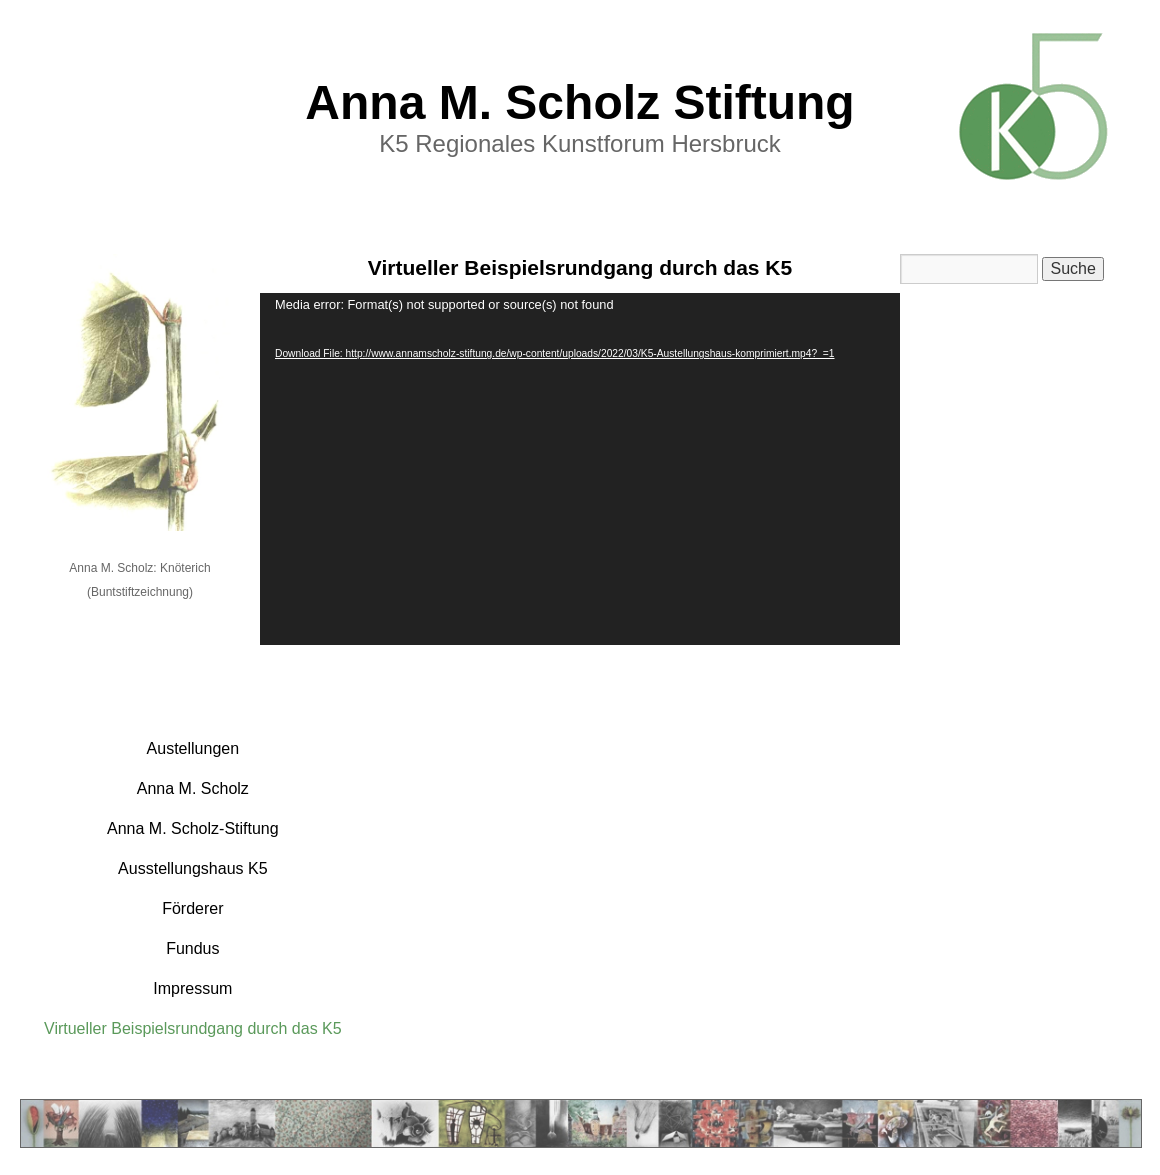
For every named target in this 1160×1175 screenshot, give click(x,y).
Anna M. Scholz (193, 788)
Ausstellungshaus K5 (192, 868)
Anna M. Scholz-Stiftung (193, 828)
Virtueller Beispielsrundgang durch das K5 (193, 1028)
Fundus (192, 948)
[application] (580, 469)
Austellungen (193, 748)
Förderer (192, 908)
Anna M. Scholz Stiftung (579, 102)
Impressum (192, 988)
